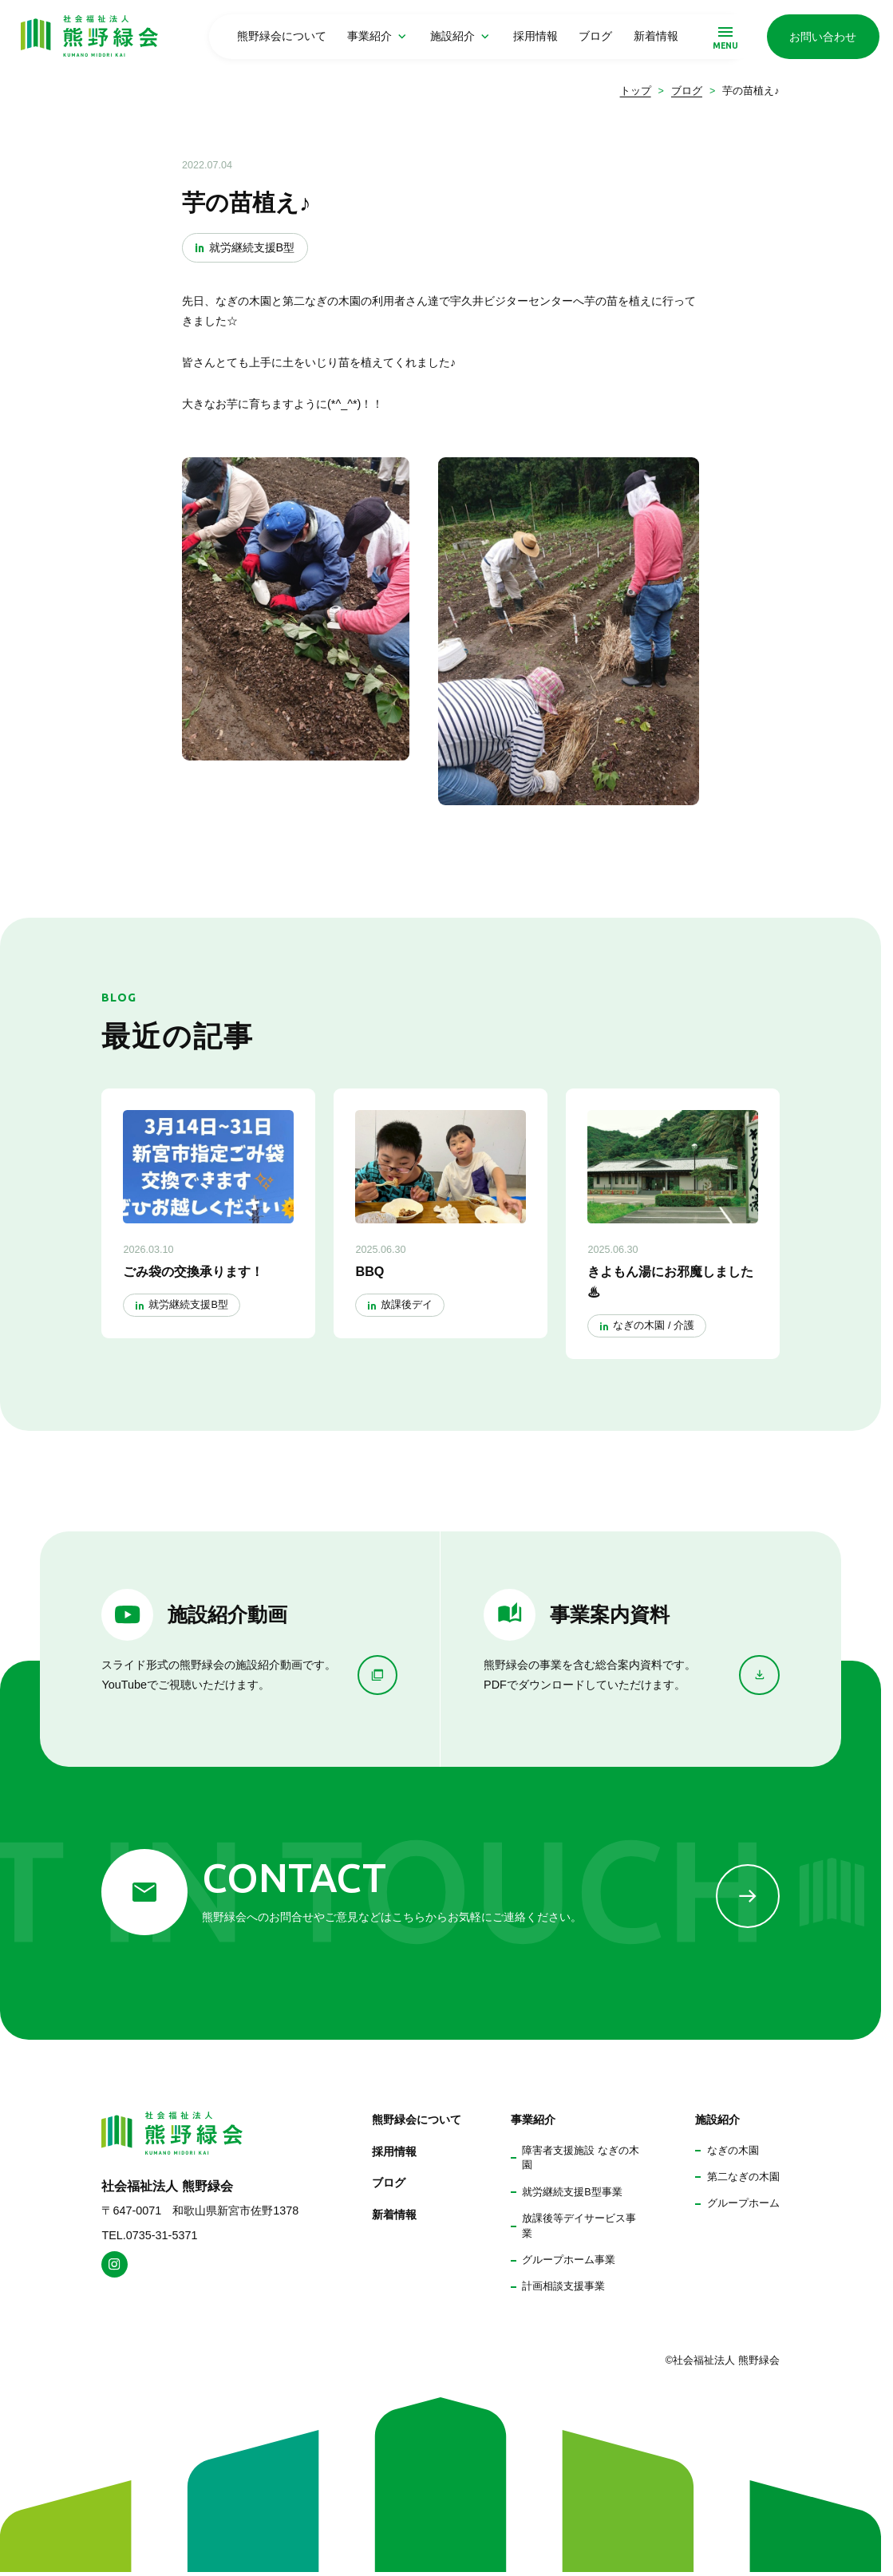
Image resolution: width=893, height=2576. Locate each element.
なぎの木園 (733, 2150)
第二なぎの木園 (743, 2177)
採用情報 (535, 36)
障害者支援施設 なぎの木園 (580, 2158)
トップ (635, 91)
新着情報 (656, 36)
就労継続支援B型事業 (572, 2192)
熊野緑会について (281, 36)
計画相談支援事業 (563, 2286)
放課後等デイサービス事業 (579, 2226)
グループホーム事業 (568, 2260)
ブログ (595, 36)
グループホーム (743, 2203)
